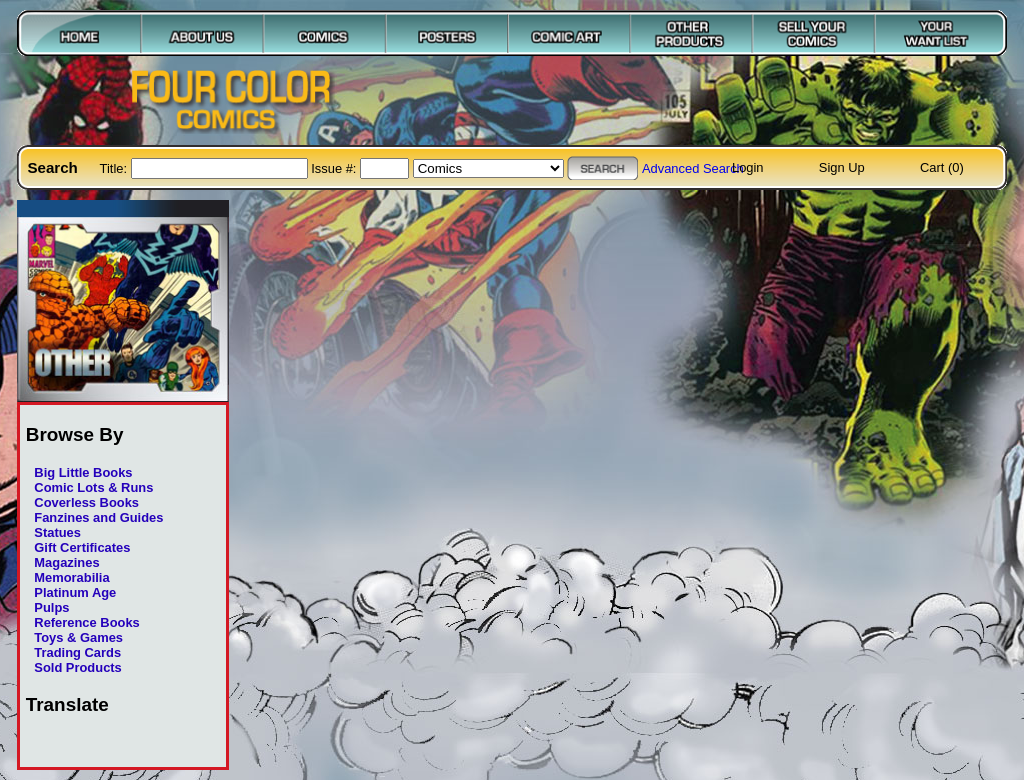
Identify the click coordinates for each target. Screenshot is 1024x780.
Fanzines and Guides (98, 517)
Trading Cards (77, 652)
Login (748, 167)
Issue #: (335, 168)
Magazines (66, 562)
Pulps (51, 607)
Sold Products (77, 667)
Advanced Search (693, 168)
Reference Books (86, 622)
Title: (115, 168)
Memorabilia (71, 577)
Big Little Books (83, 472)
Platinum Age (75, 592)
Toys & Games (78, 637)
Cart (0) (942, 167)
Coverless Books (86, 502)
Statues (57, 532)
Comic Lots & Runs (93, 487)
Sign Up (842, 167)
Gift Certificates (82, 547)
